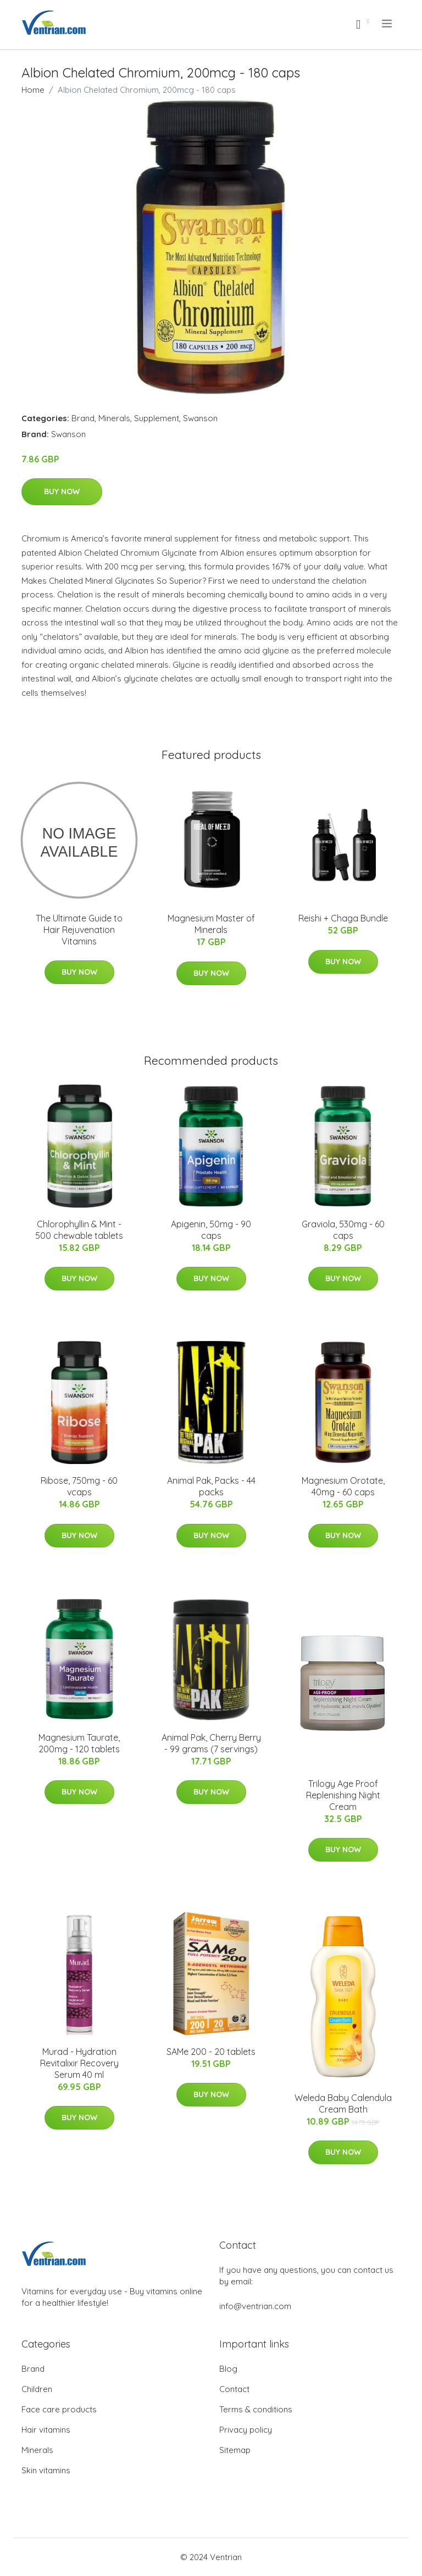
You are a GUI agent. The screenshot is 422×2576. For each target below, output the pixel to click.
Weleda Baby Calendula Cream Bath (343, 2103)
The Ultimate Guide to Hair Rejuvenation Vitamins (79, 930)
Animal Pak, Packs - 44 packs (211, 1486)
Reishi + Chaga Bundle (343, 918)
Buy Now (62, 491)
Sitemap (235, 2450)
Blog (228, 2368)
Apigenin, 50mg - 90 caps (211, 1230)
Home (33, 90)
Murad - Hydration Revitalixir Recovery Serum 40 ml (79, 2063)
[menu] (388, 23)
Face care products (59, 2409)
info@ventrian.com (255, 2306)
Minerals (114, 418)
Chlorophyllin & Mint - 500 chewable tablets (79, 1230)
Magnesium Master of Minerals (211, 924)
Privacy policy (245, 2429)
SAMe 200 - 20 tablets (211, 2051)
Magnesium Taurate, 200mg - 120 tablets (79, 1743)
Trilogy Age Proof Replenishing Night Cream (343, 1795)
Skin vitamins (45, 2470)
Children (36, 2389)
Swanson (200, 418)
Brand (83, 418)
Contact (234, 2389)
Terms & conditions (255, 2409)
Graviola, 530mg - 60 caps (343, 1230)
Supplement (156, 418)
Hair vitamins (45, 2429)
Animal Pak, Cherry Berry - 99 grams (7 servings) (211, 1743)
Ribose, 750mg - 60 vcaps (79, 1486)
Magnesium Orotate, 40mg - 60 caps (343, 1486)
